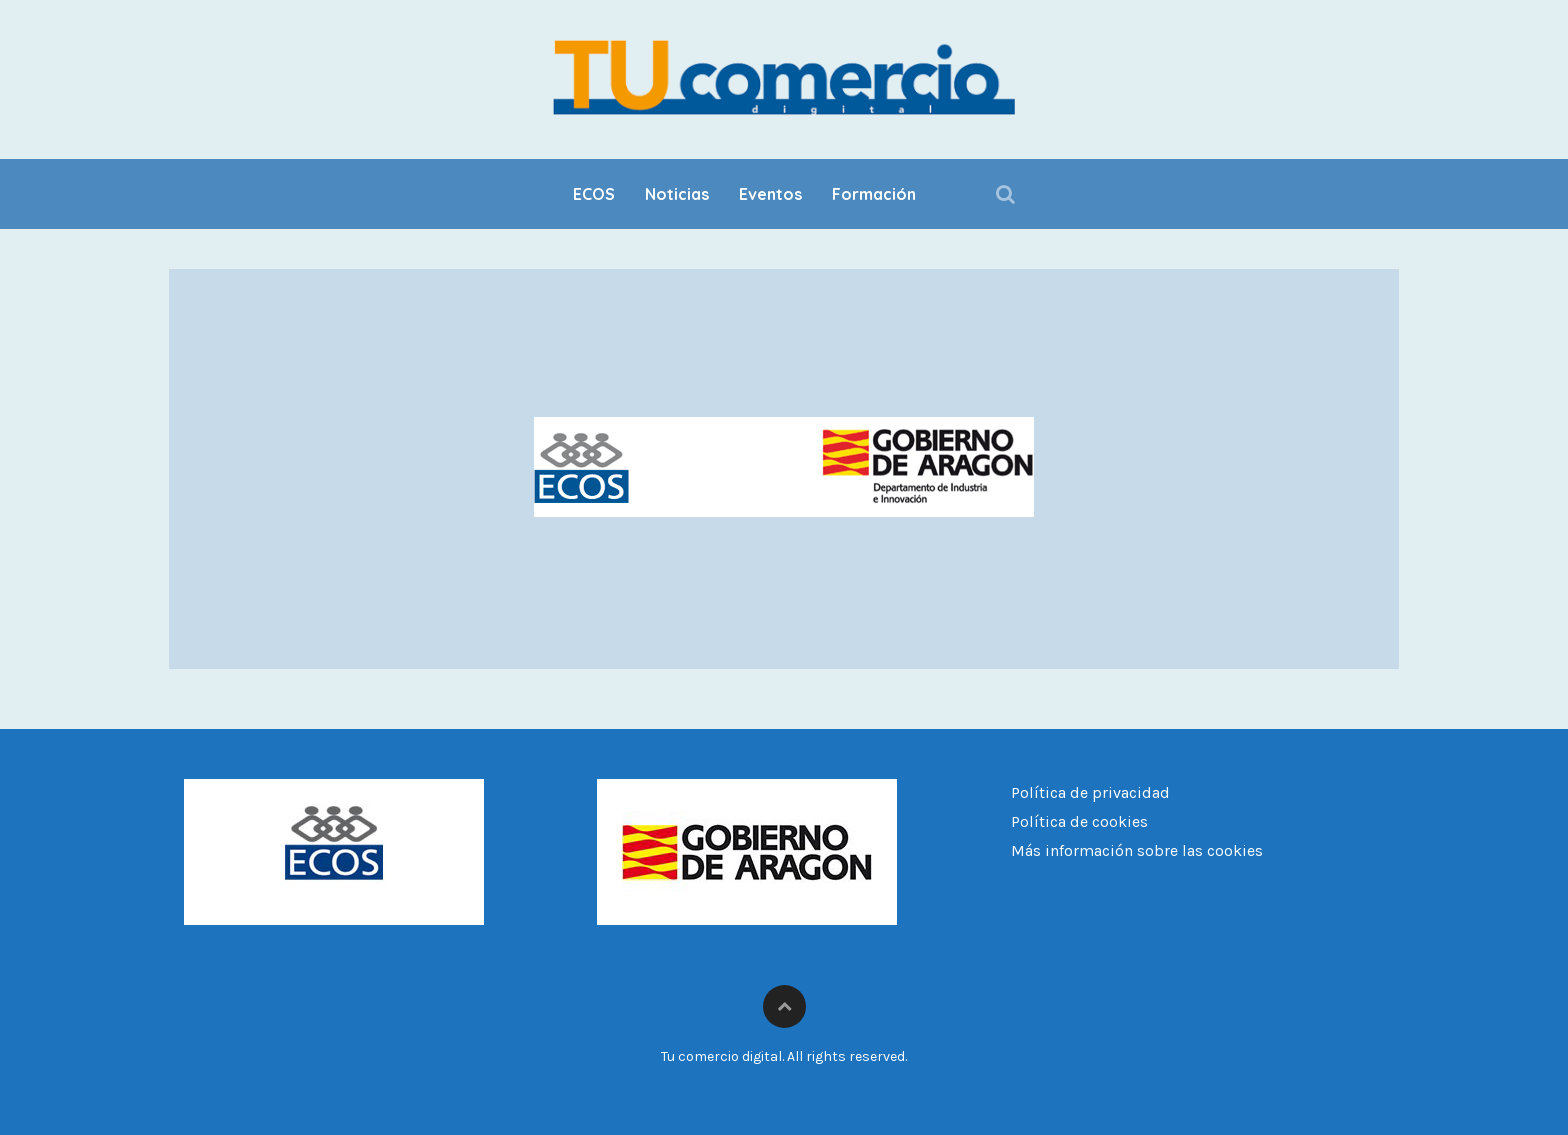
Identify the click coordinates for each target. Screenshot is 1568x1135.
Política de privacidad (1090, 792)
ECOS (594, 194)
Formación (874, 194)
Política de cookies (1079, 821)
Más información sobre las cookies (1137, 850)
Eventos (770, 194)
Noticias (677, 194)
